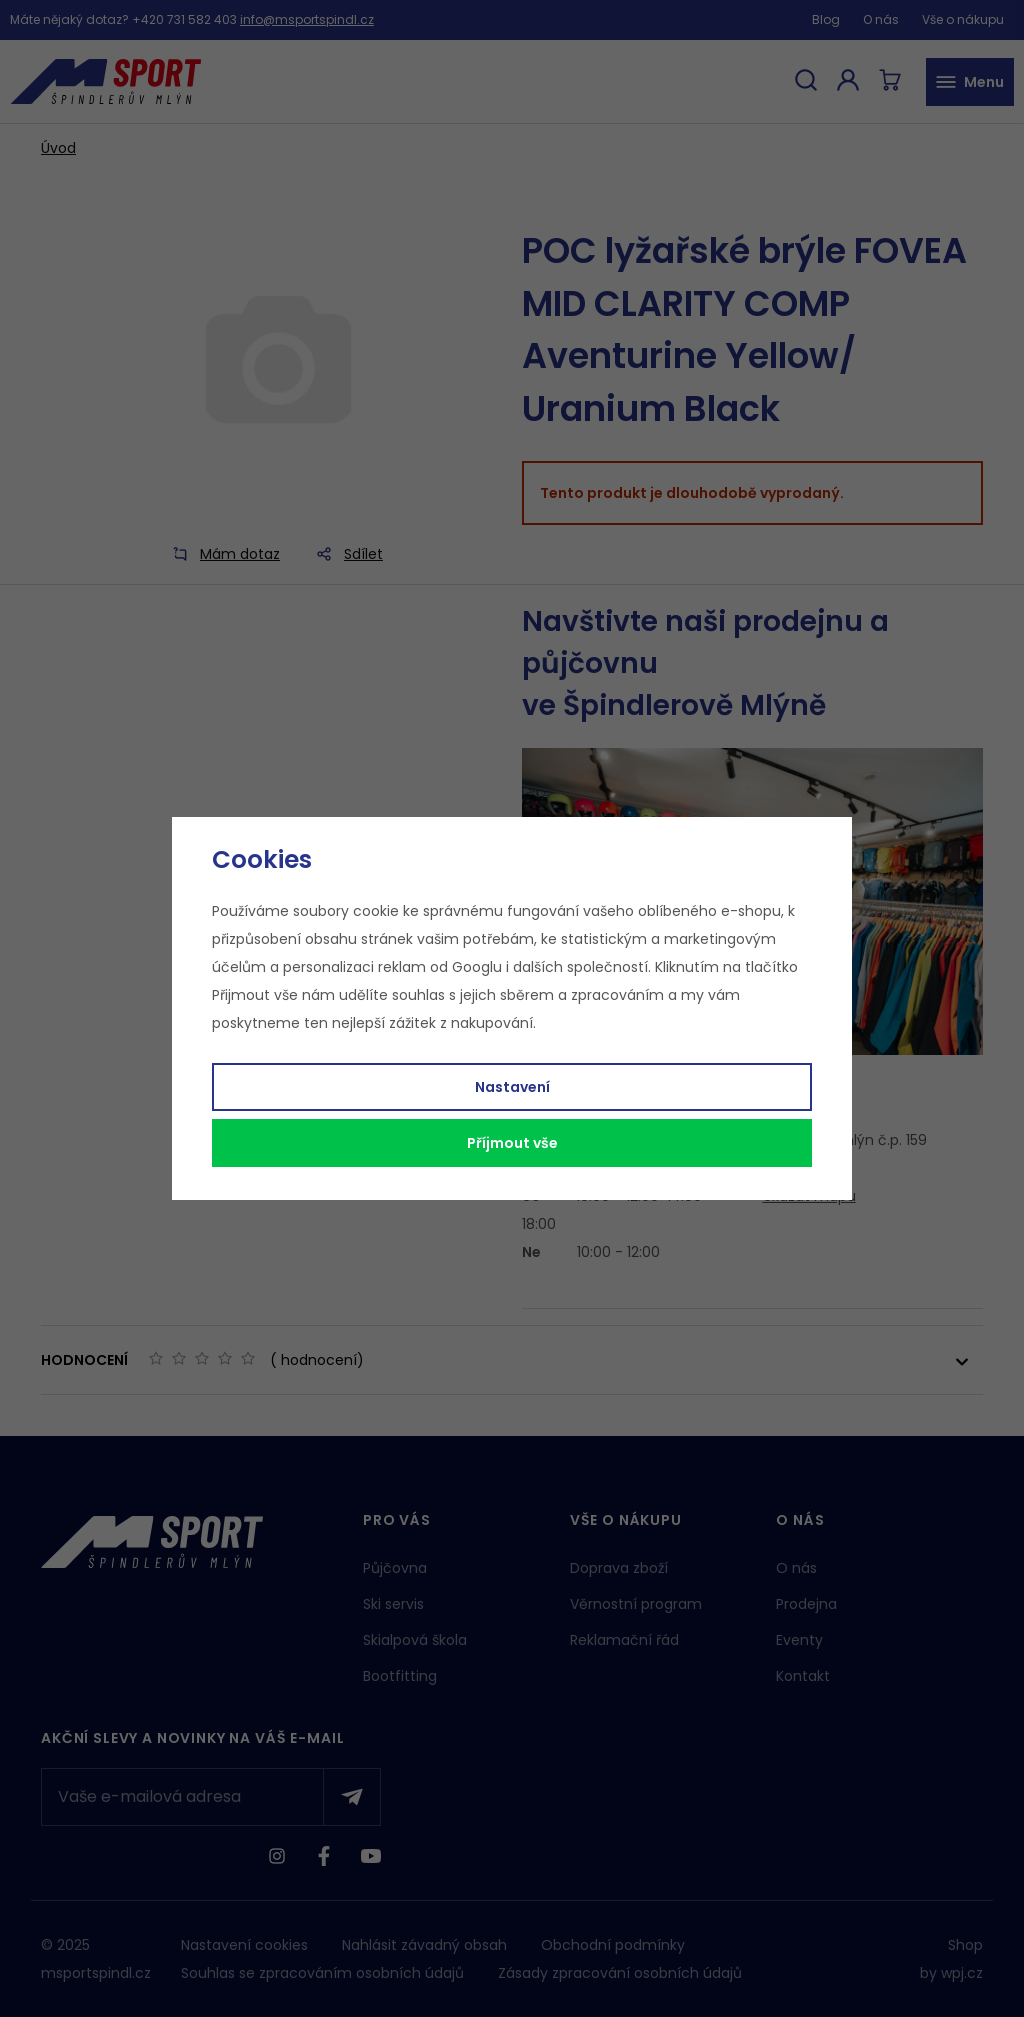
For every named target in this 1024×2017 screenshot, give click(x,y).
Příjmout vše (512, 1143)
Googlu (477, 967)
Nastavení (512, 1087)
